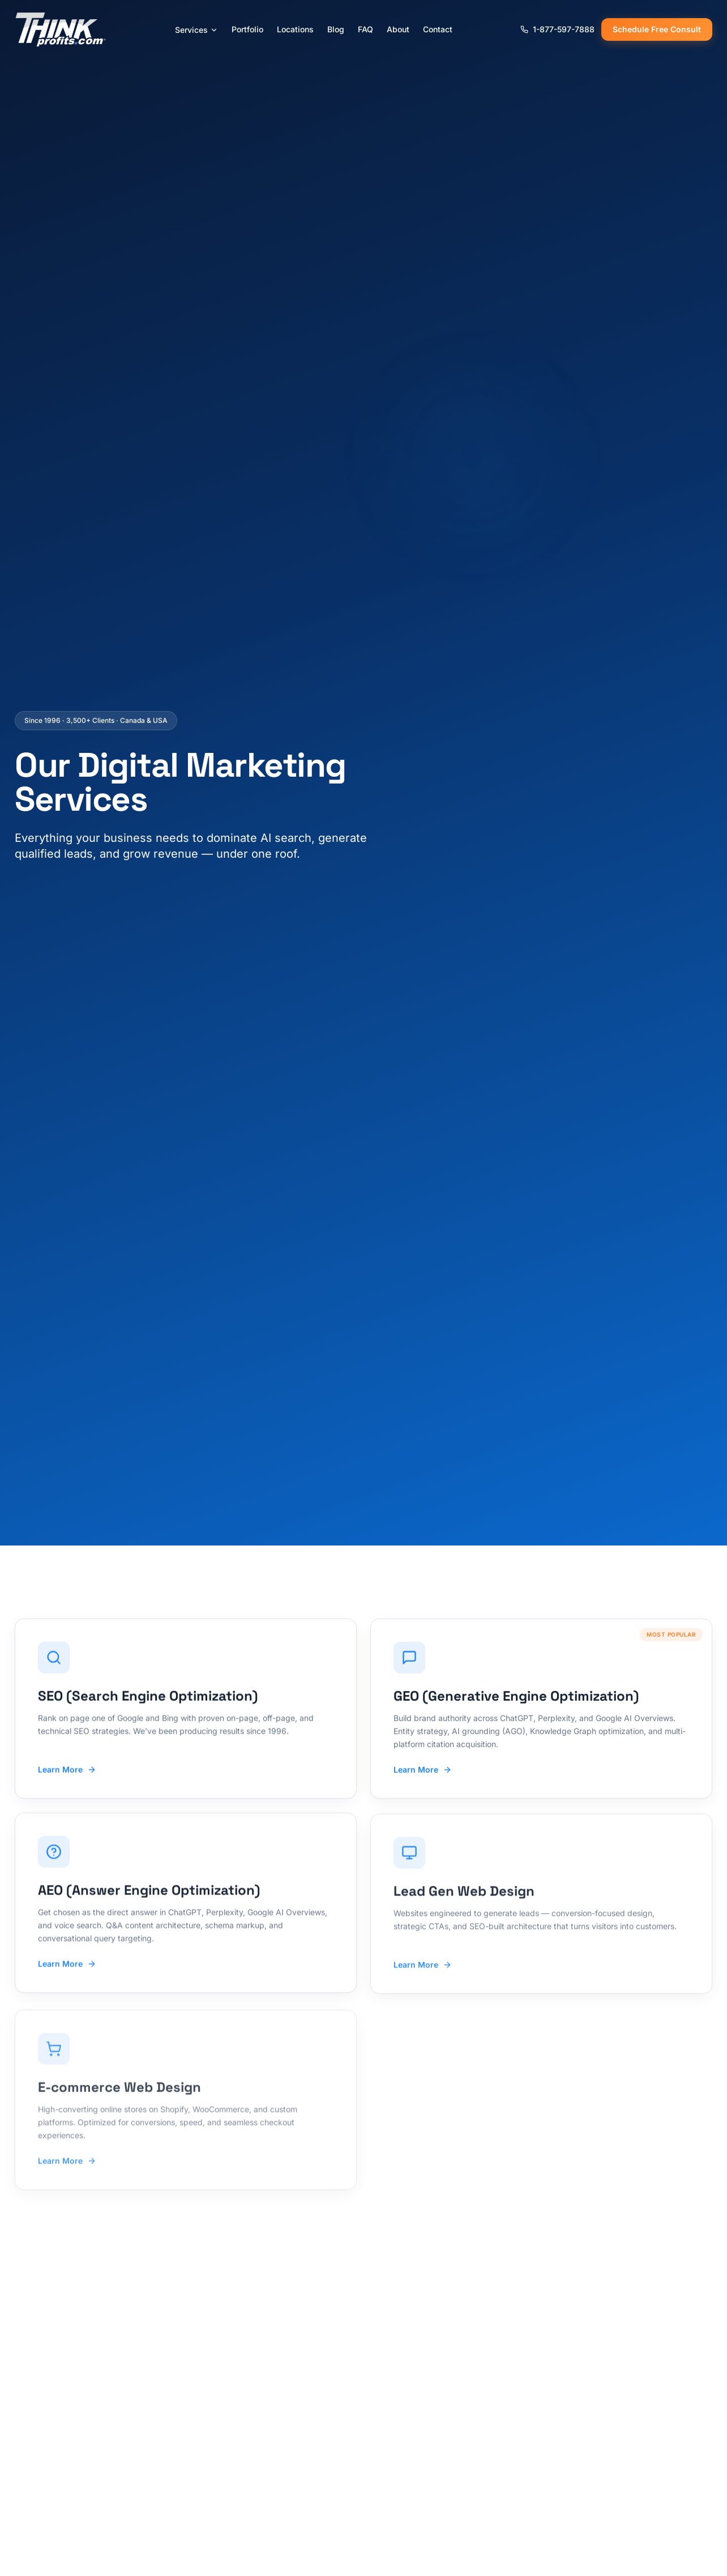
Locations (295, 29)
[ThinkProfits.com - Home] (61, 29)
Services (196, 30)
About (398, 29)
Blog (335, 29)
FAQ (365, 29)
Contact (437, 29)
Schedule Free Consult (657, 29)
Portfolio (247, 29)
